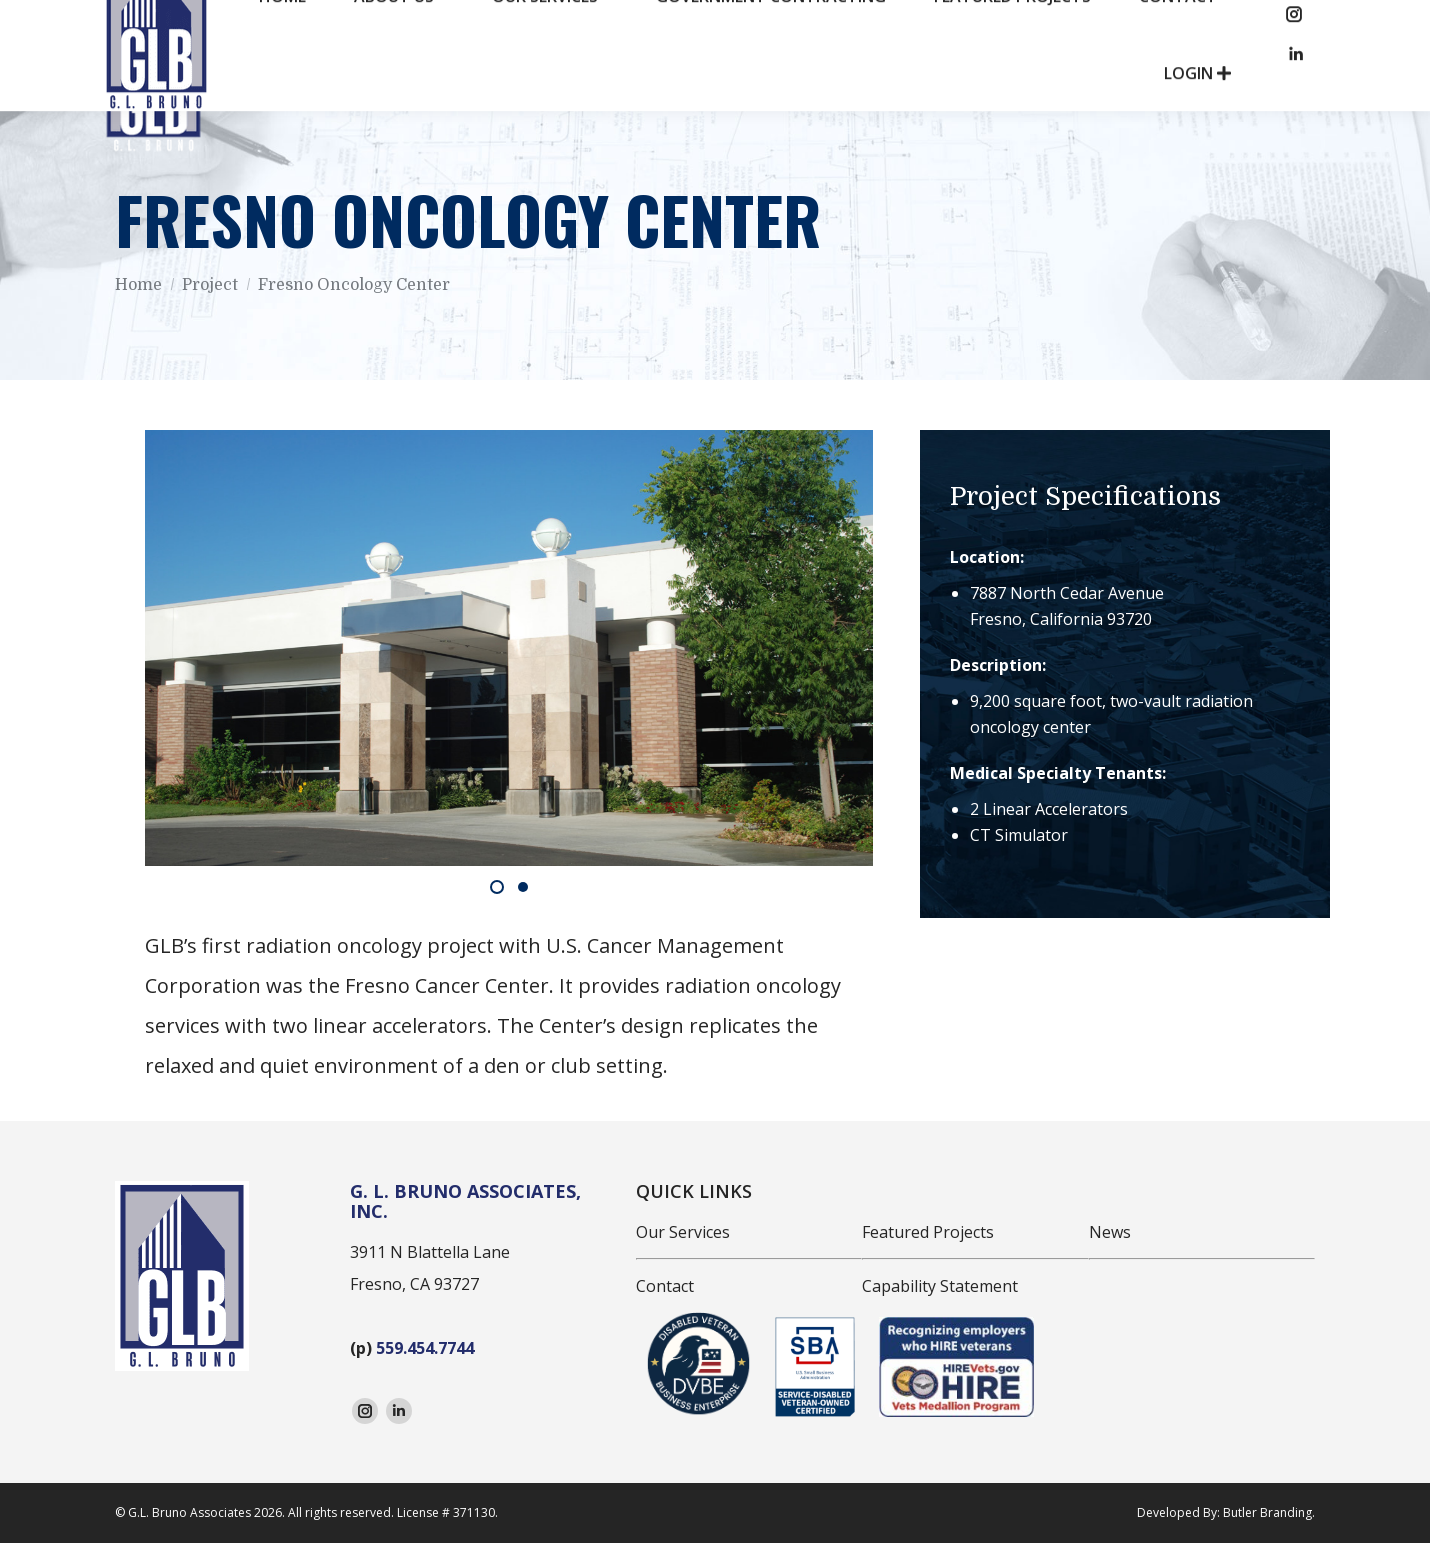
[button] (497, 887)
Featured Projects (928, 1232)
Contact (665, 1286)
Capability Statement (940, 1286)
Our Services (683, 1232)
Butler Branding (1267, 1512)
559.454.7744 (425, 1348)
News (1110, 1232)
